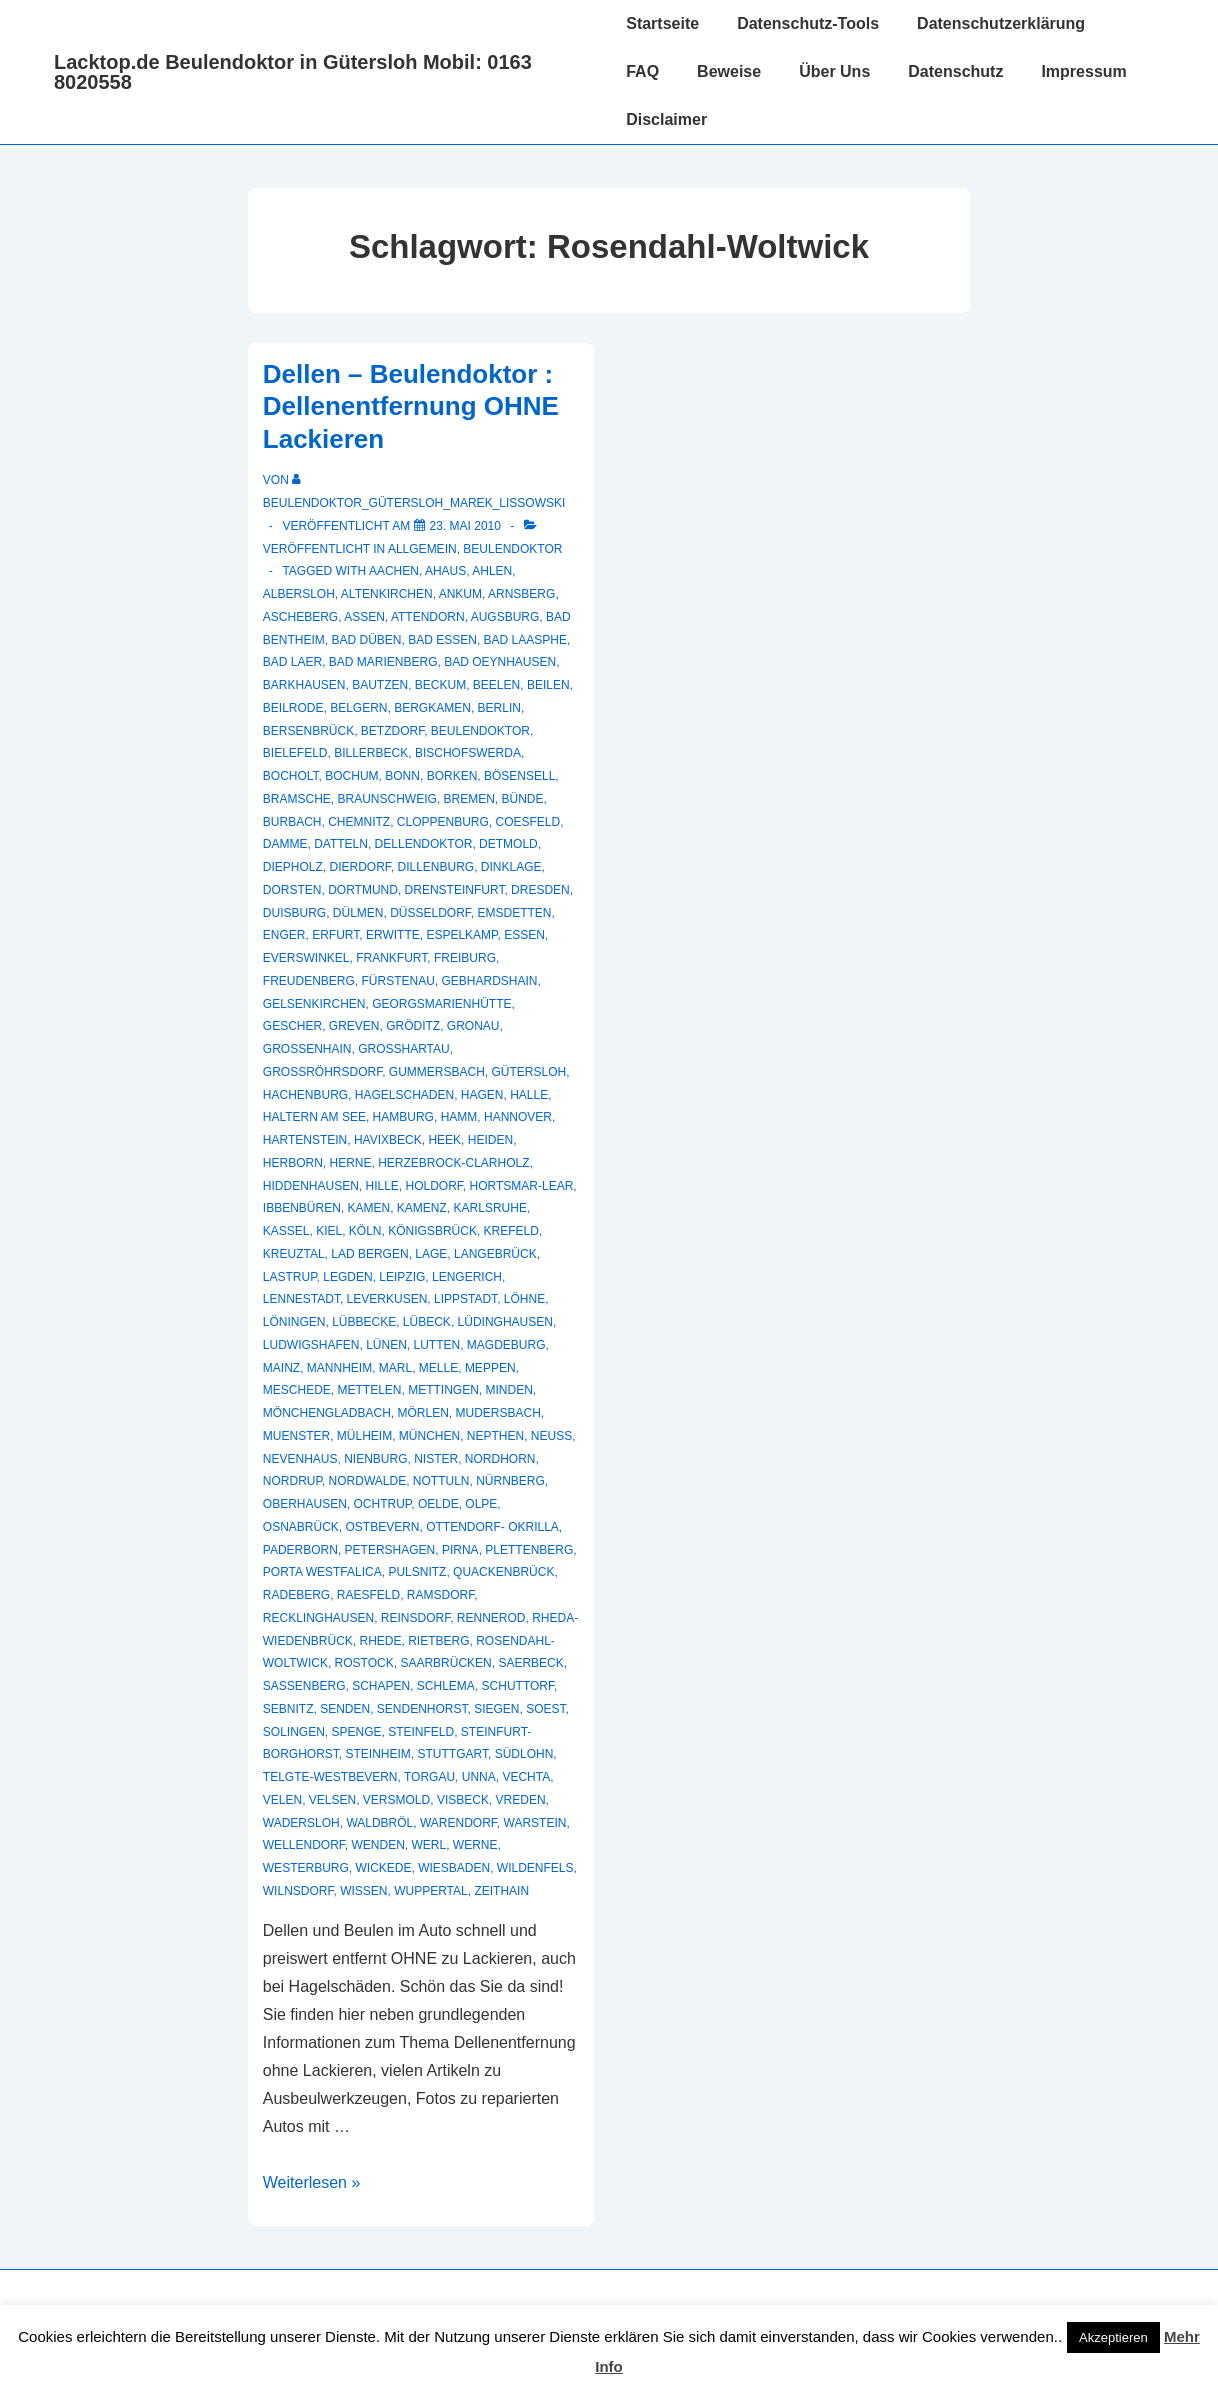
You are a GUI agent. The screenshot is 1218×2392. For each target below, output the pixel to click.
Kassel (286, 1231)
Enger (284, 935)
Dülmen (358, 913)
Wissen (363, 1891)
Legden (347, 1277)
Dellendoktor (424, 844)
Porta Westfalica (322, 1572)
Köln (365, 1231)
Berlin (499, 708)
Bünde (523, 799)
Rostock (364, 1663)
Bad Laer (292, 662)
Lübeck (427, 1322)
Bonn (402, 776)
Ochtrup (383, 1504)
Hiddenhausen (311, 1186)
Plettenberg (529, 1550)
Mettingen (443, 1390)
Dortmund (363, 890)
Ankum (460, 594)
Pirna (460, 1550)
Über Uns (834, 71)
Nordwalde (368, 1481)
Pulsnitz (417, 1572)
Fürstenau (397, 981)
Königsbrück (432, 1231)
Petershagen (390, 1550)
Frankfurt (391, 958)
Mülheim (364, 1436)
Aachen (394, 571)
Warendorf (458, 1823)
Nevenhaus (300, 1459)
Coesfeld (528, 822)
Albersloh (299, 594)
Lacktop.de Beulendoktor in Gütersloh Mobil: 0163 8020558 (293, 72)
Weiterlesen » (312, 2182)
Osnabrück (301, 1527)
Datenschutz (955, 71)
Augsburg (505, 617)
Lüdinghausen (505, 1322)
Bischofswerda (468, 753)
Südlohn (524, 1754)
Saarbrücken (445, 1663)
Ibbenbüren (302, 1208)
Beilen (548, 685)
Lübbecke (364, 1322)
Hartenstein (305, 1140)
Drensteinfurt (455, 890)
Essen (524, 935)
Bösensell (519, 776)
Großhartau (404, 1049)
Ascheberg (300, 617)
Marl (395, 1368)
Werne (475, 1845)
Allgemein (422, 549)
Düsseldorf (430, 913)
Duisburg (294, 913)
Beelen (496, 685)
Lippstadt (465, 1299)
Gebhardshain (490, 981)
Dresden (540, 890)
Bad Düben (366, 640)
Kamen (369, 1208)
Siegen (496, 1709)
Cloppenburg (443, 822)
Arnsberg (521, 594)
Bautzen (380, 685)
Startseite (662, 23)
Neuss (551, 1436)
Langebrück (495, 1254)
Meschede (297, 1390)
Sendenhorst (422, 1709)
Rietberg (438, 1641)
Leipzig (402, 1277)
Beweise (729, 71)
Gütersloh (529, 1072)
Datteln (341, 844)
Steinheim (377, 1754)
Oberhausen (305, 1504)
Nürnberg (510, 1481)
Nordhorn (500, 1459)
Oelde (438, 1504)
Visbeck (463, 1800)
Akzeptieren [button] (1113, 2337)
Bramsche (297, 799)
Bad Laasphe (525, 640)
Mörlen (422, 1413)
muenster (296, 1436)
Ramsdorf (440, 1595)
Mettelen (369, 1390)
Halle (529, 1095)
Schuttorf (518, 1686)
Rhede (380, 1641)
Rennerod (491, 1618)
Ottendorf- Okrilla (492, 1527)
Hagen (482, 1095)
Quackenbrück (503, 1572)
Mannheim (339, 1368)
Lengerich (467, 1277)
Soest (545, 1709)
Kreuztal (294, 1254)
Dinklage (511, 867)
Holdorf (434, 1186)
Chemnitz (359, 822)
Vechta (526, 1777)
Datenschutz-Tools (808, 23)
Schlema (446, 1686)
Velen (282, 1800)
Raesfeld (368, 1595)
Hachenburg (305, 1095)
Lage (431, 1254)
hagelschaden (404, 1095)
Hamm (459, 1117)
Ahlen (492, 571)
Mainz (281, 1368)
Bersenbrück (308, 731)
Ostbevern (382, 1527)
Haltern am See (314, 1117)
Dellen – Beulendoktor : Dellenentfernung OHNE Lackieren (411, 406)
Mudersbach (498, 1413)
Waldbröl (379, 1823)
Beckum (440, 685)
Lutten (437, 1345)
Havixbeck (388, 1140)
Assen (364, 617)
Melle (438, 1368)
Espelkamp (461, 935)
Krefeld (511, 1231)
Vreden (521, 1800)
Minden (509, 1390)
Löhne (524, 1299)
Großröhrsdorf (322, 1072)
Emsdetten (515, 913)
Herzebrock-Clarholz (453, 1163)
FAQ (642, 71)
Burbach (292, 822)
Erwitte (393, 935)
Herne (350, 1163)
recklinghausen (318, 1618)
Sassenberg (304, 1686)
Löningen (294, 1322)
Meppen (490, 1368)
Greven (354, 1026)
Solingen (294, 1732)
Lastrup (290, 1277)
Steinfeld (421, 1732)
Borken (452, 776)
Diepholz (293, 867)
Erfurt (335, 935)
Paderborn (300, 1550)
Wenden (377, 1845)
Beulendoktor (512, 549)
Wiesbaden (454, 1868)
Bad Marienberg (383, 662)
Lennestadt (301, 1299)
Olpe (481, 1504)
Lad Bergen (369, 1254)
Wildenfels (535, 1868)
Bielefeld (295, 753)
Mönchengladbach (327, 1413)
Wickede (383, 1868)
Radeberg (296, 1595)
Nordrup (292, 1481)
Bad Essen (442, 640)
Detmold (508, 844)
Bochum (351, 776)
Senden (345, 1709)
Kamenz (422, 1208)
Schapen (381, 1686)
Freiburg (465, 958)
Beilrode (293, 708)
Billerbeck (371, 753)
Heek (444, 1140)
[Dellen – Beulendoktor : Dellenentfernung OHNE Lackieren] (465, 526)
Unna (479, 1777)
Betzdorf (392, 731)
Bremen (469, 799)
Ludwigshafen (311, 1345)
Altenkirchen (387, 594)
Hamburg (403, 1117)
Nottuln (441, 1481)
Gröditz (413, 1026)
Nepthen (495, 1436)
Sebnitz (288, 1709)
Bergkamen (432, 708)
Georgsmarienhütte (441, 1004)
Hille (381, 1186)
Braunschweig (386, 799)
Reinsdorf (415, 1618)
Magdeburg (506, 1345)
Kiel (329, 1231)
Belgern (358, 708)
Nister (436, 1459)
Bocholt (291, 776)
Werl (429, 1845)
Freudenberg (309, 981)
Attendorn (428, 617)
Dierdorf (359, 867)
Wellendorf (304, 1845)
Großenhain (307, 1049)
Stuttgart (453, 1754)
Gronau (473, 1026)
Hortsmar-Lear (522, 1186)
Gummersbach (437, 1072)
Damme (285, 844)
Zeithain (501, 1891)
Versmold (396, 1800)
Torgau (429, 1777)
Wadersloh (301, 1823)
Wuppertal (431, 1891)
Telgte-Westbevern (330, 1777)
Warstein (535, 1823)
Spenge (356, 1732)
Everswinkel (306, 958)
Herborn (293, 1163)
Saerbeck (530, 1663)
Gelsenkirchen (314, 1004)
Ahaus (445, 571)
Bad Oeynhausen (500, 662)
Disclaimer (666, 119)
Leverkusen (387, 1299)
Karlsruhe (490, 1208)
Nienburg (375, 1459)
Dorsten (292, 890)
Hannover (518, 1117)
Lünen (386, 1345)
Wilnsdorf (298, 1891)
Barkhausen (304, 685)
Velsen (332, 1800)
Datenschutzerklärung (1001, 23)
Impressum (1083, 71)
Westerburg (306, 1868)
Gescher (292, 1026)
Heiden (490, 1140)
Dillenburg (436, 867)
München (429, 1436)
